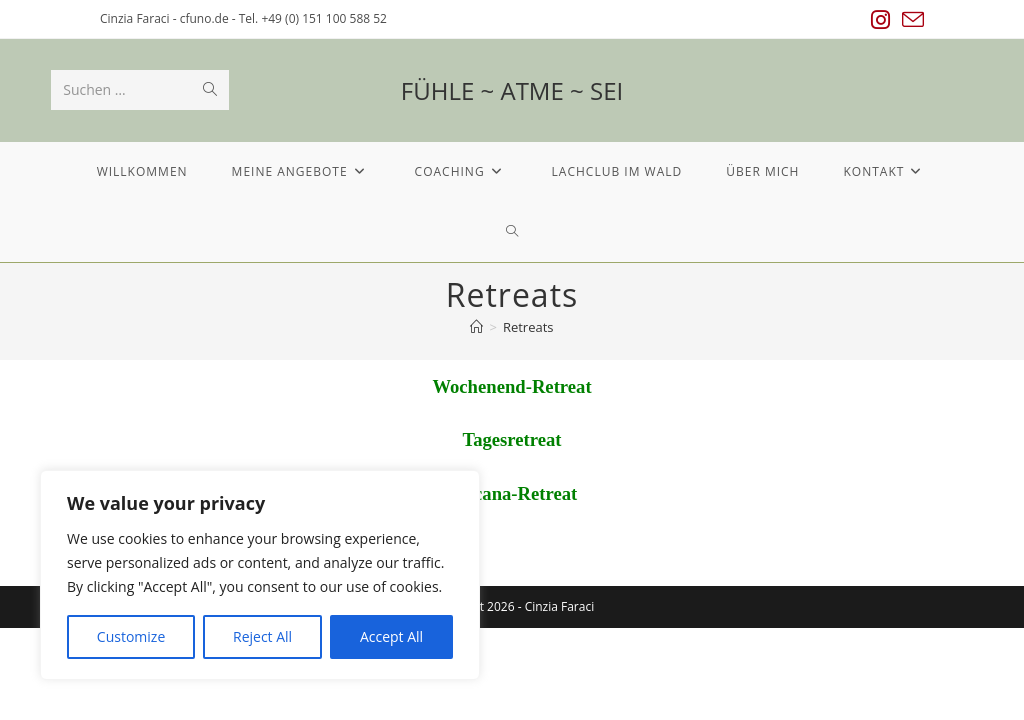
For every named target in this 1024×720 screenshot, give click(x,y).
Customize (131, 636)
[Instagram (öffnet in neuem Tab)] (880, 20)
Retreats (528, 327)
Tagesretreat (511, 439)
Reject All (262, 636)
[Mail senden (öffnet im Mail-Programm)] (910, 20)
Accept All (391, 636)
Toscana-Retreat (512, 493)
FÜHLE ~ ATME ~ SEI (512, 90)
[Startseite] (476, 327)
